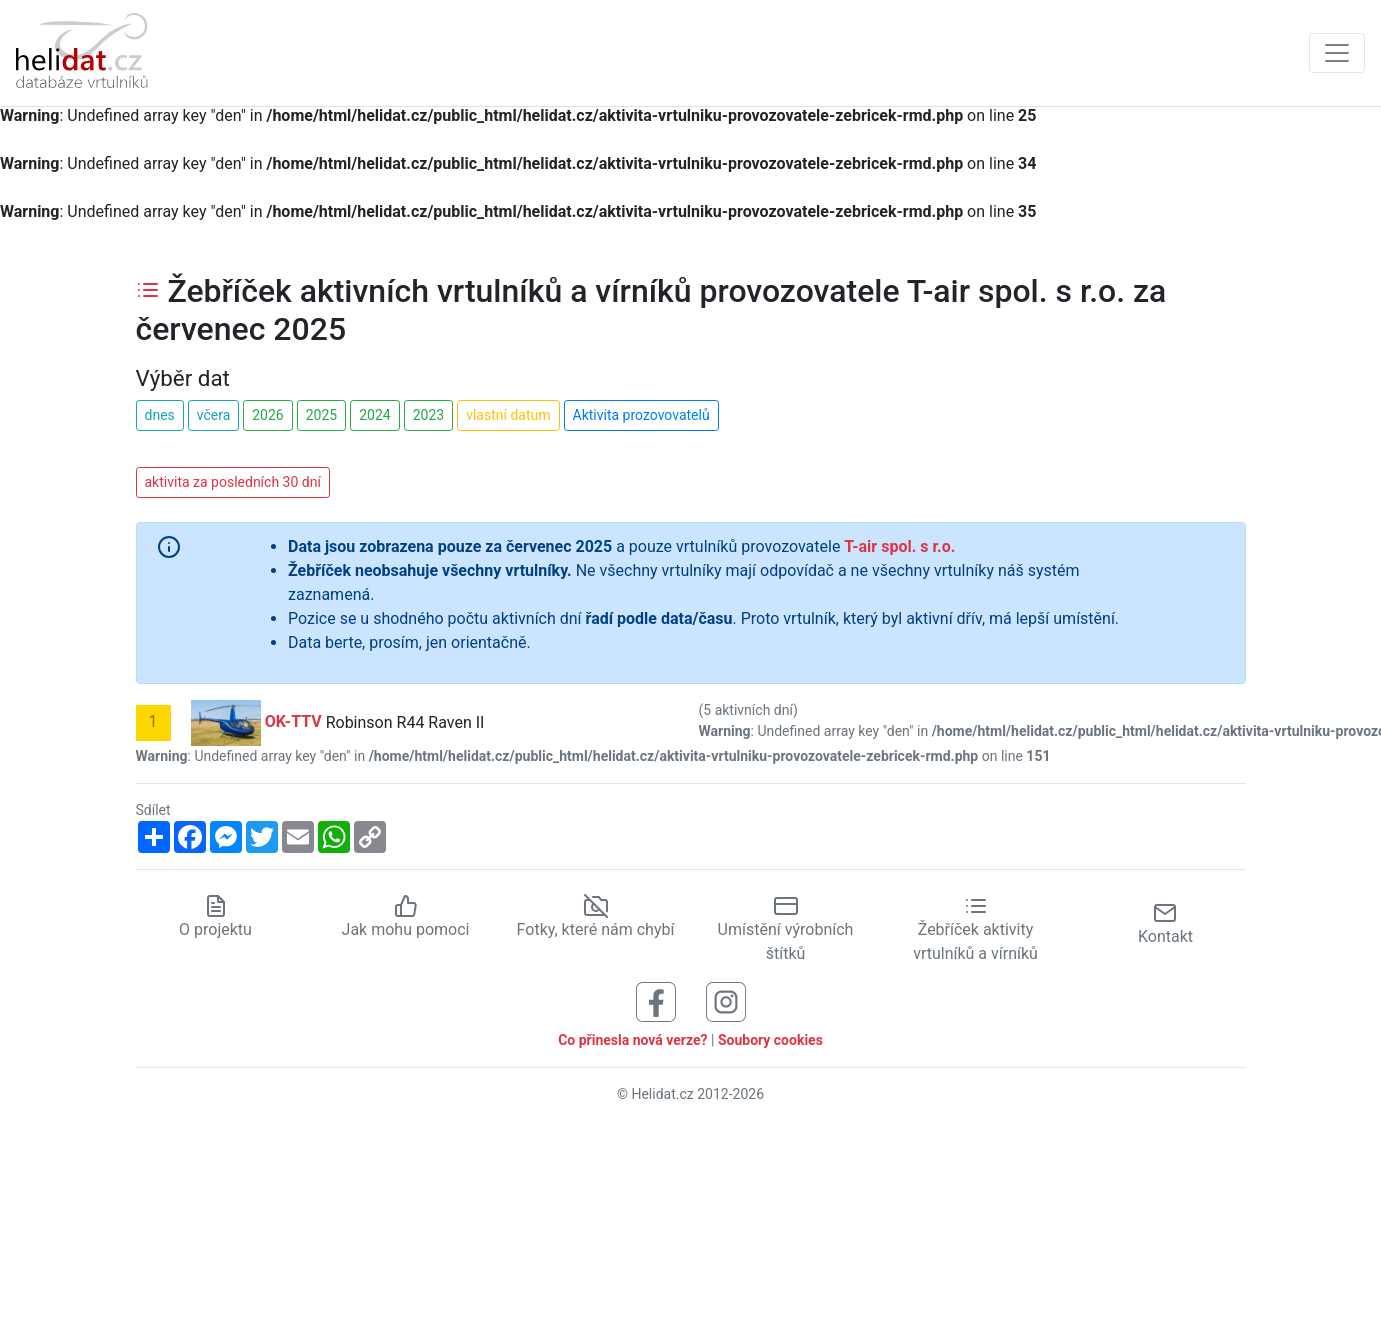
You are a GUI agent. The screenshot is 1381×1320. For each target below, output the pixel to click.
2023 (428, 415)
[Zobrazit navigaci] (1337, 53)
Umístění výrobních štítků (786, 930)
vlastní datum (508, 415)
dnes (160, 415)
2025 (321, 415)
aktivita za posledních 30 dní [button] (233, 482)
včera (214, 415)
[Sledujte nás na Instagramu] (726, 1001)
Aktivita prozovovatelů (641, 415)
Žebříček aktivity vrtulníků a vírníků (975, 930)
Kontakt (1165, 923)
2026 (267, 415)
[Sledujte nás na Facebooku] (656, 1001)
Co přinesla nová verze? (632, 1040)
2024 (374, 415)
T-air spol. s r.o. (899, 546)
